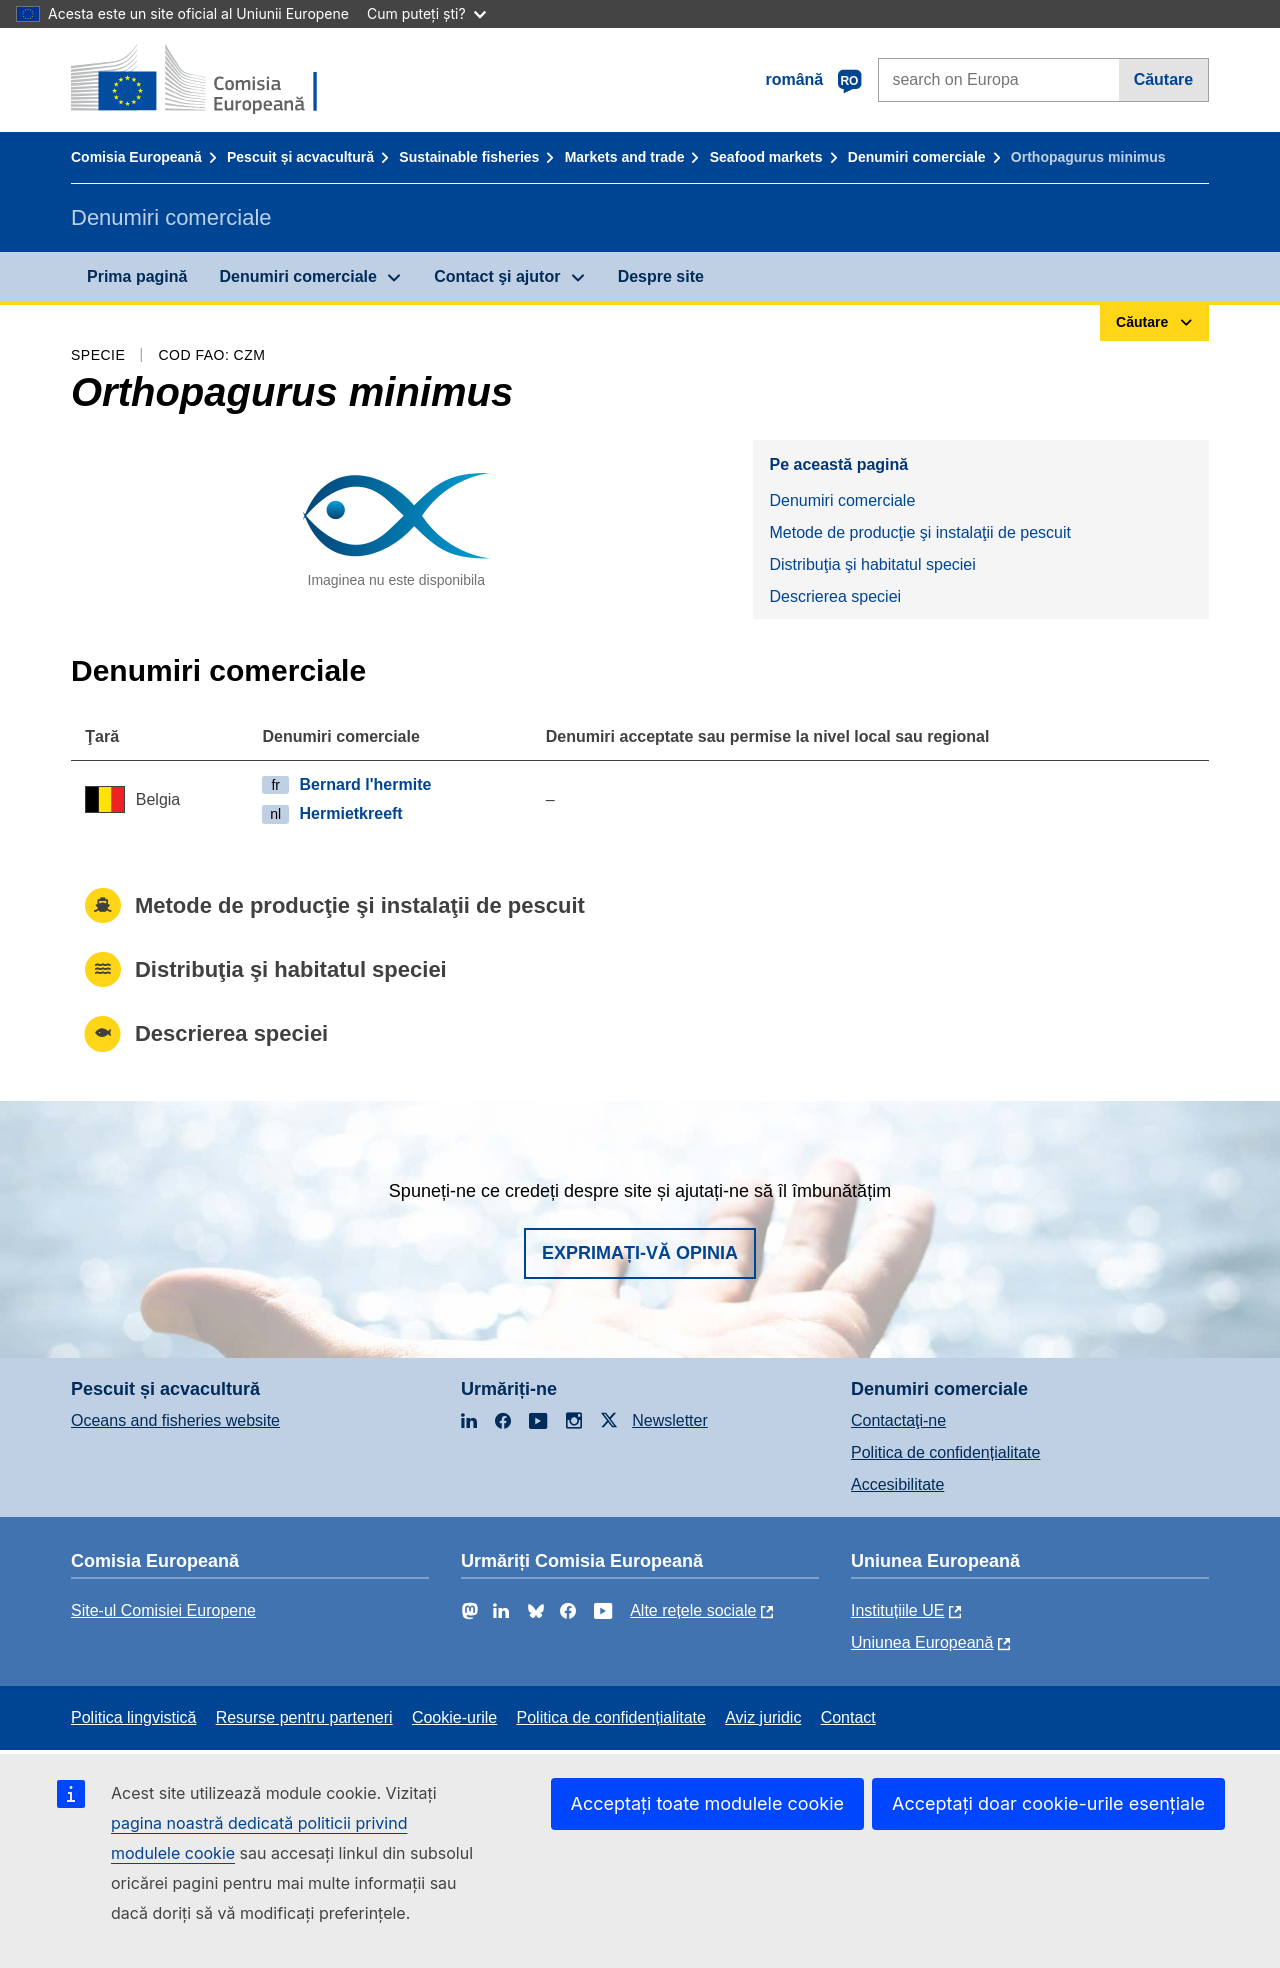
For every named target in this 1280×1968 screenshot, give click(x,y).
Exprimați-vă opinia (640, 1253)
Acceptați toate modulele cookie (708, 1803)
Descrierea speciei (835, 596)
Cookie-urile (454, 1717)
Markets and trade (625, 157)
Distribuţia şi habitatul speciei (872, 564)
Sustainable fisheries (469, 157)
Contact (848, 1717)
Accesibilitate (897, 1484)
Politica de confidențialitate (945, 1452)
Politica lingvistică (133, 1717)
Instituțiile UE (897, 1610)
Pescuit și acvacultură (300, 157)
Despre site (661, 276)
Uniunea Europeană (922, 1642)
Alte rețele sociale (693, 1610)
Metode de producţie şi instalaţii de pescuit (920, 532)
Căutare (1164, 79)
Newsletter (670, 1420)
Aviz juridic (763, 1717)
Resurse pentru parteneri (304, 1717)
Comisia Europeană (136, 157)
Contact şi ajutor (497, 276)
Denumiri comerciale (917, 157)
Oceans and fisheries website (175, 1420)
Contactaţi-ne (898, 1420)
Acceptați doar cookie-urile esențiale (1048, 1803)
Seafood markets (766, 157)
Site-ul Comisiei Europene (163, 1610)
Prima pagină (137, 276)
